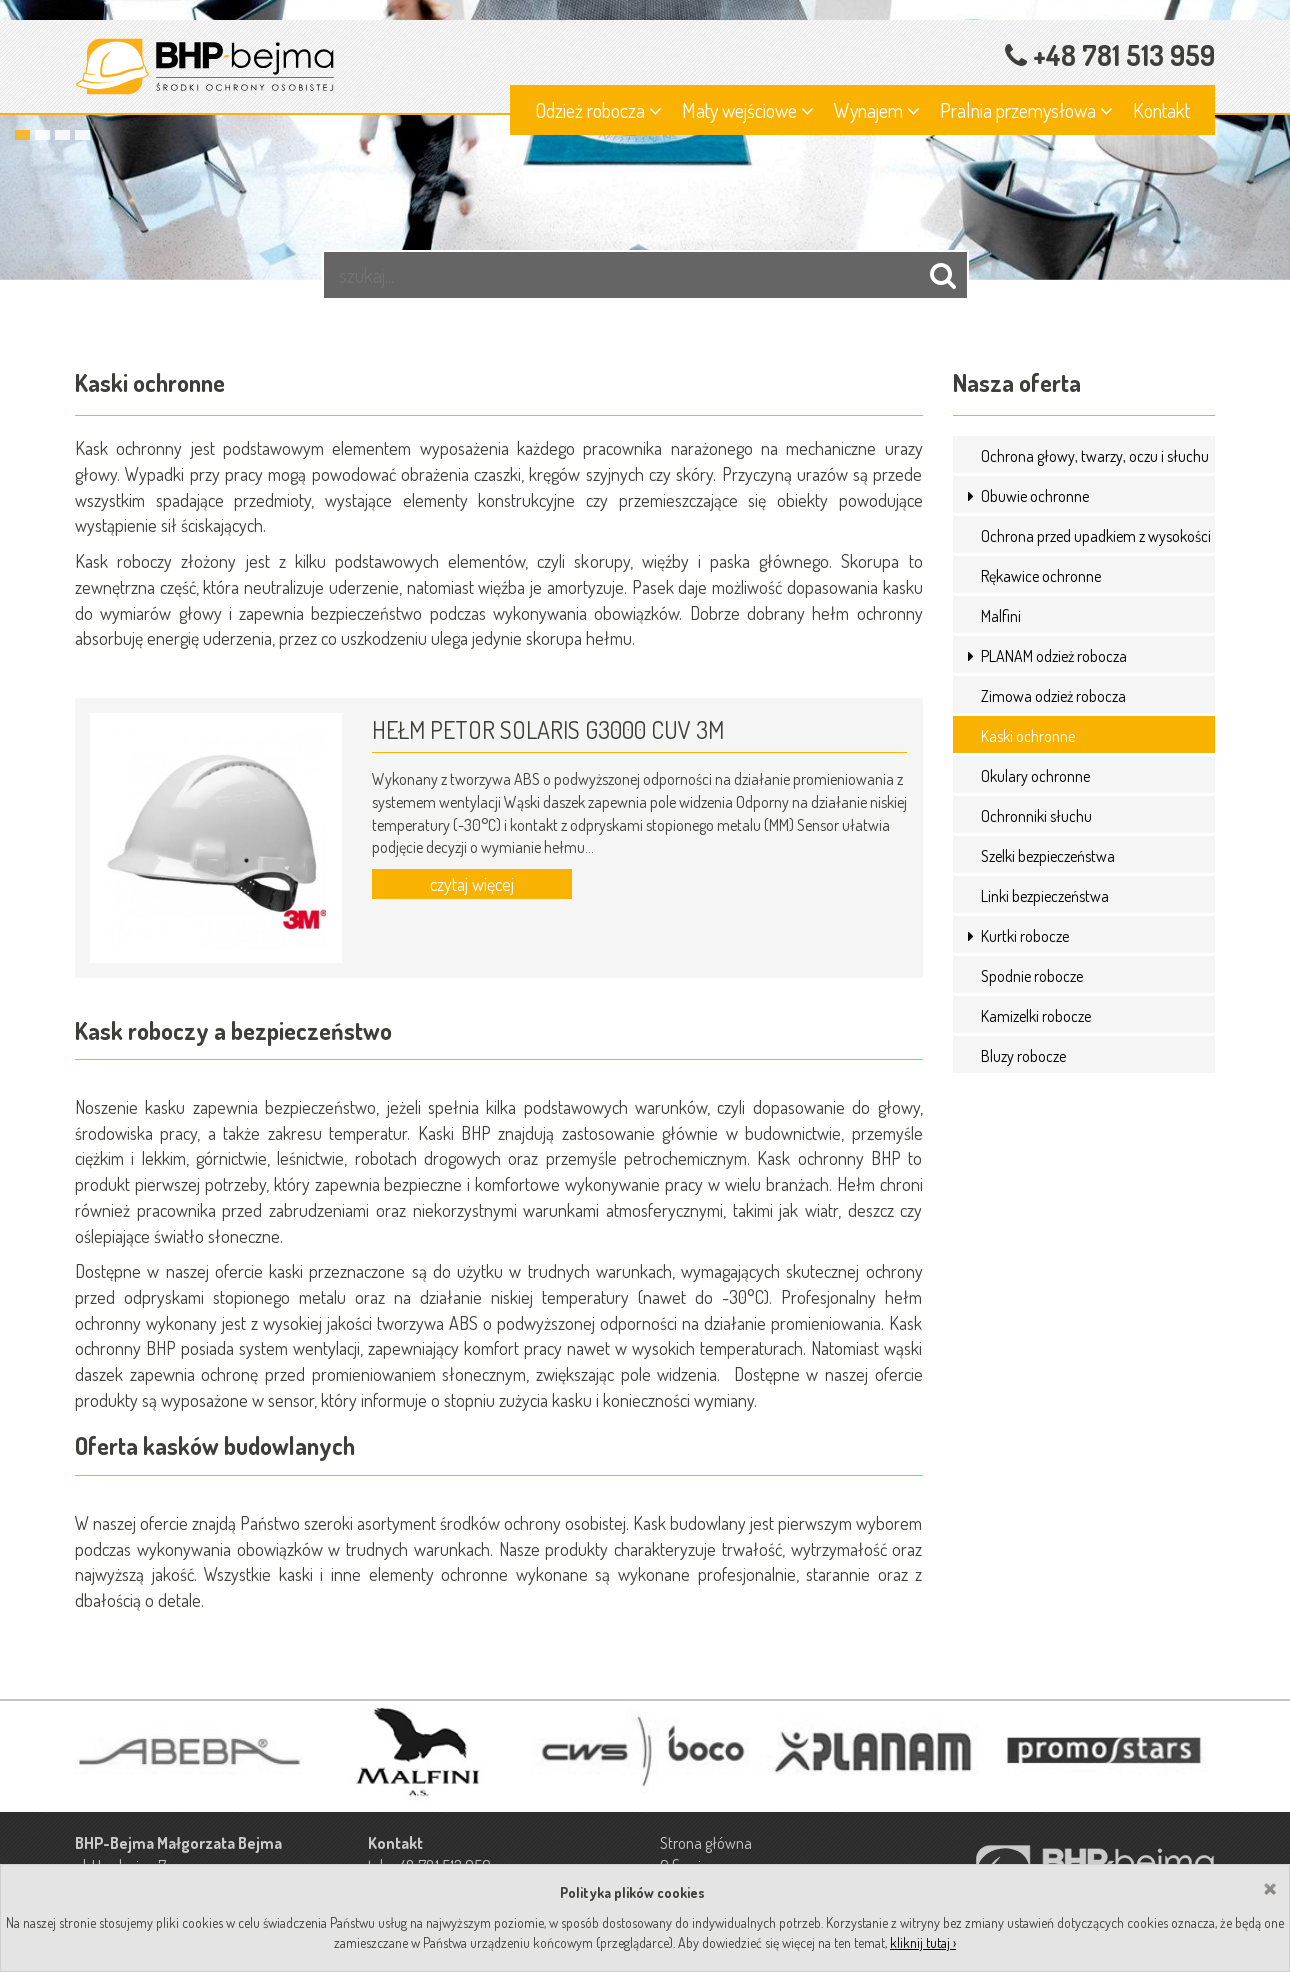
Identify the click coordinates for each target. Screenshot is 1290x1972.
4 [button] (82, 135)
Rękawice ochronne (1041, 576)
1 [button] (22, 135)
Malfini (1001, 616)
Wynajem (877, 110)
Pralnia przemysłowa (1026, 110)
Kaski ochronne (1028, 736)
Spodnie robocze (1032, 976)
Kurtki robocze (1025, 936)
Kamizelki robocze (1036, 1016)
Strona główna (706, 1843)
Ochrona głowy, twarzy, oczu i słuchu (1095, 456)
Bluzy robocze (1023, 1056)
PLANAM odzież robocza (1054, 656)
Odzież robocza (598, 110)
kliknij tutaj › (923, 1942)
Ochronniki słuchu (1036, 816)
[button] (973, 496)
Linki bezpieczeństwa (1045, 896)
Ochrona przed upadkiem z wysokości (1096, 536)
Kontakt (1161, 110)
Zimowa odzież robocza (1053, 696)
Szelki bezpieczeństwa (1048, 856)
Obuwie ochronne (1035, 496)
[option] (645, 140)
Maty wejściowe (748, 110)
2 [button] (42, 135)
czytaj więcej (472, 884)
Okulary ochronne (1035, 776)
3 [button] (62, 135)
